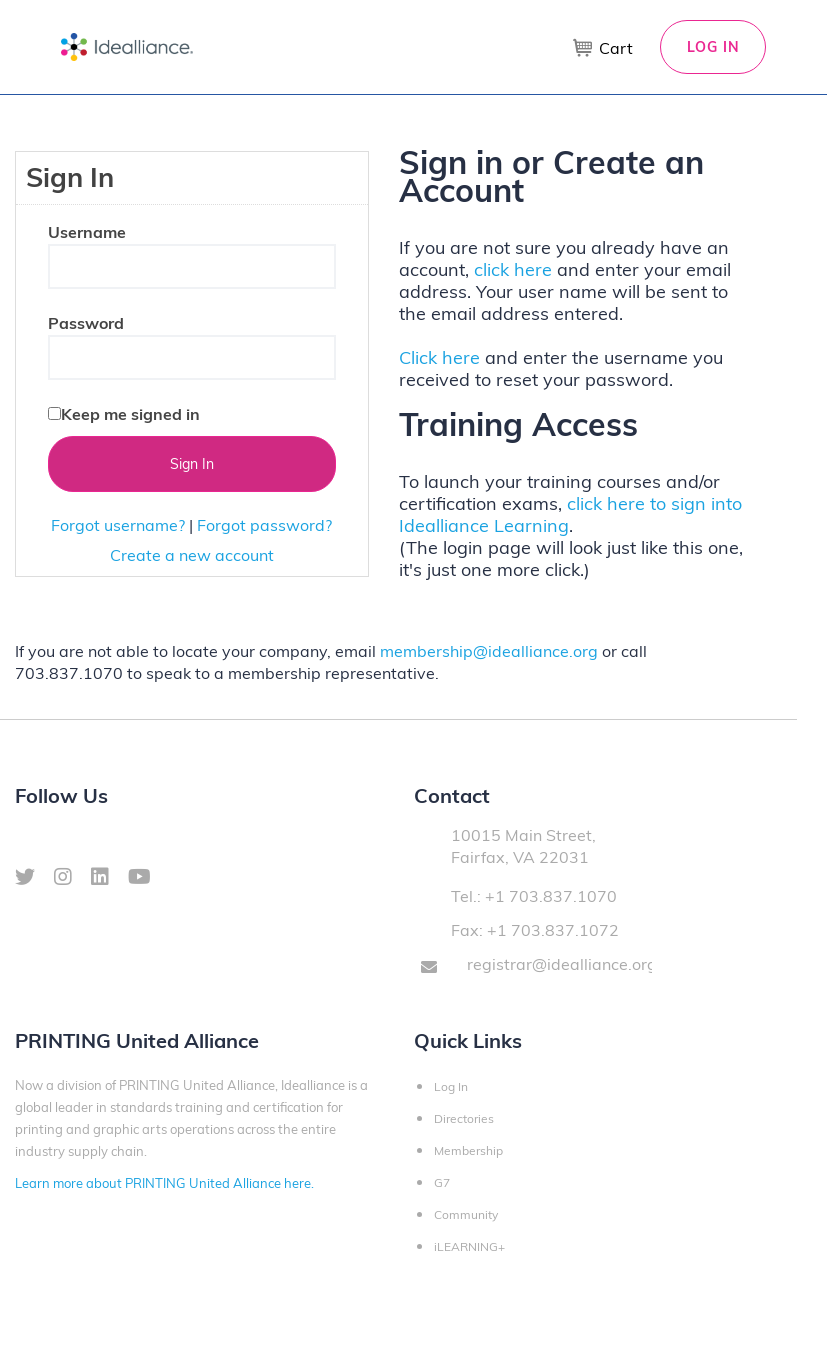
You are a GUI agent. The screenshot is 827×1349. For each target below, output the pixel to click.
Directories (464, 1118)
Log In (713, 47)
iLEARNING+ (469, 1246)
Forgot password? (264, 525)
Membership (468, 1150)
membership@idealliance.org (489, 651)
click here (513, 269)
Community (466, 1214)
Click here (439, 357)
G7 (442, 1182)
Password (86, 323)
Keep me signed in (130, 414)
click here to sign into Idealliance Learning (570, 514)
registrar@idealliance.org (562, 964)
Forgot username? (118, 525)
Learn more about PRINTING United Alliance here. (164, 1183)
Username (87, 232)
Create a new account (192, 555)
